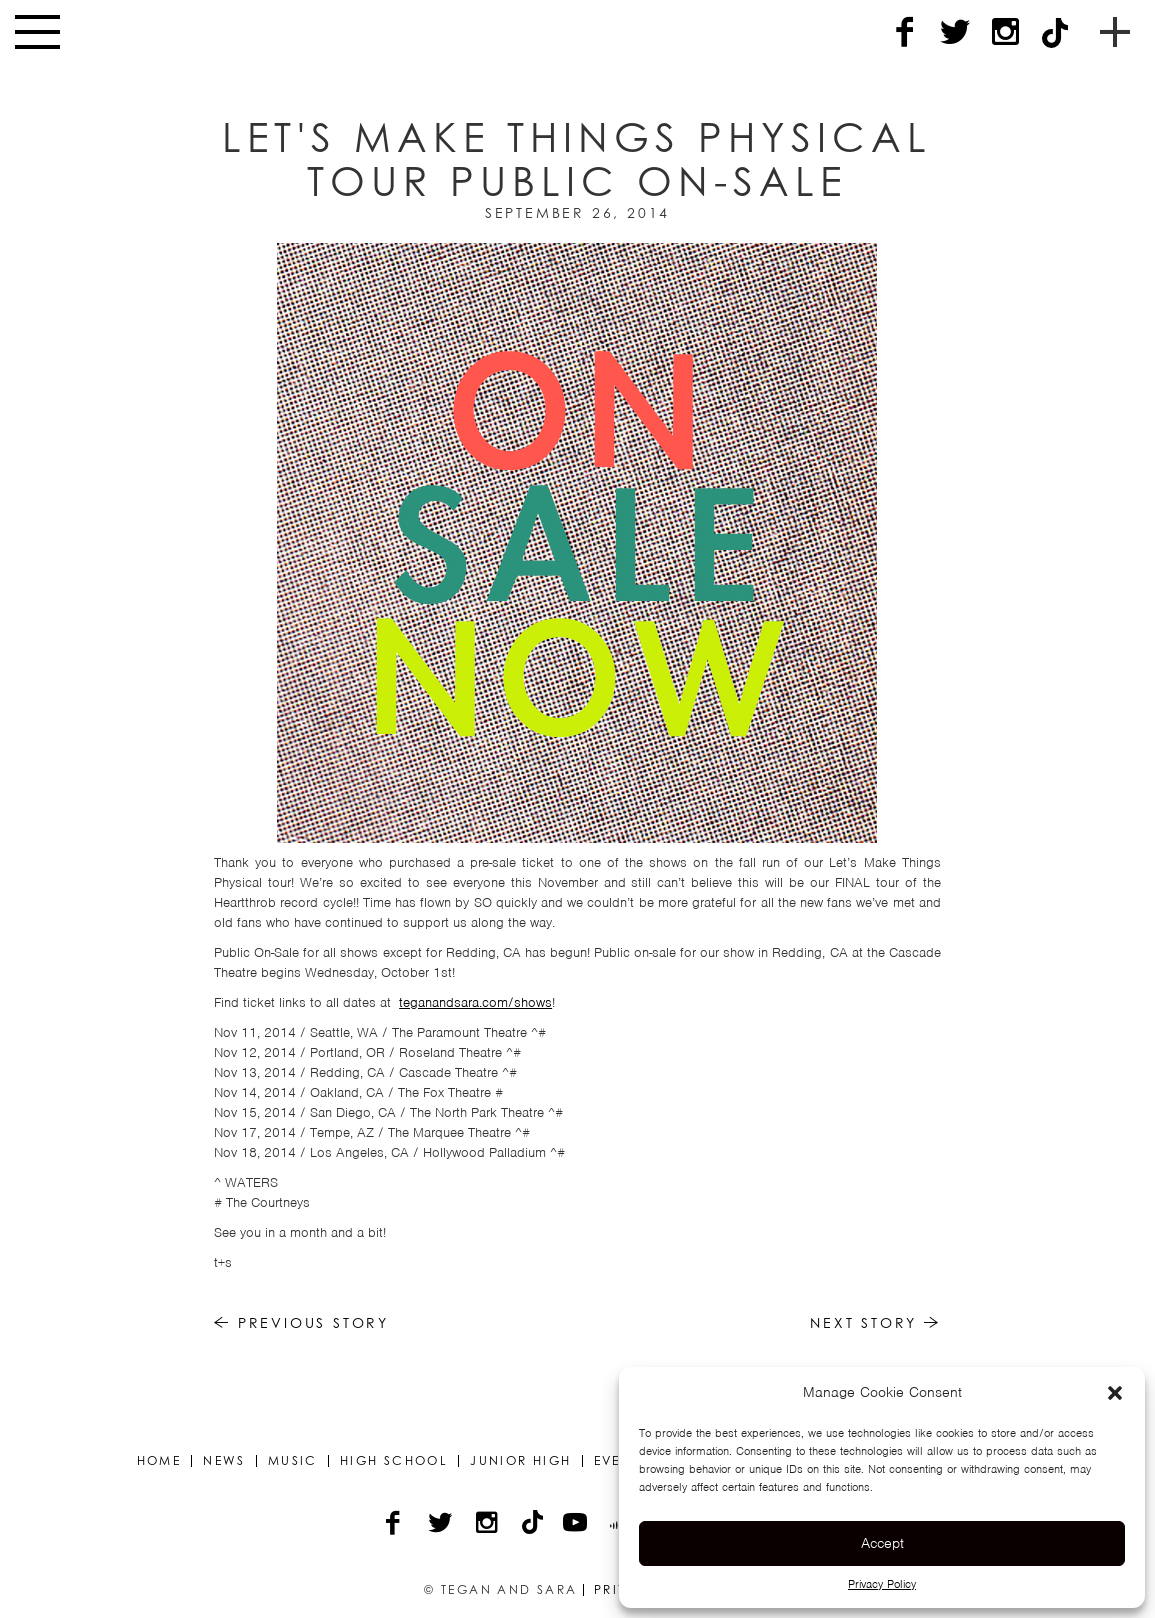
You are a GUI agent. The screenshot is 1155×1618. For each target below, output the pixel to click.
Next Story (875, 1322)
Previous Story (301, 1322)
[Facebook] (905, 32)
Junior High (520, 1461)
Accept (882, 1543)
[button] (1115, 1393)
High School (394, 1461)
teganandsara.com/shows (475, 1002)
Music (293, 1461)
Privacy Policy (882, 1584)
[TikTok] (1055, 32)
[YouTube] (576, 1525)
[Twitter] (955, 32)
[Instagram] (1005, 32)
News (224, 1461)
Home (159, 1461)
